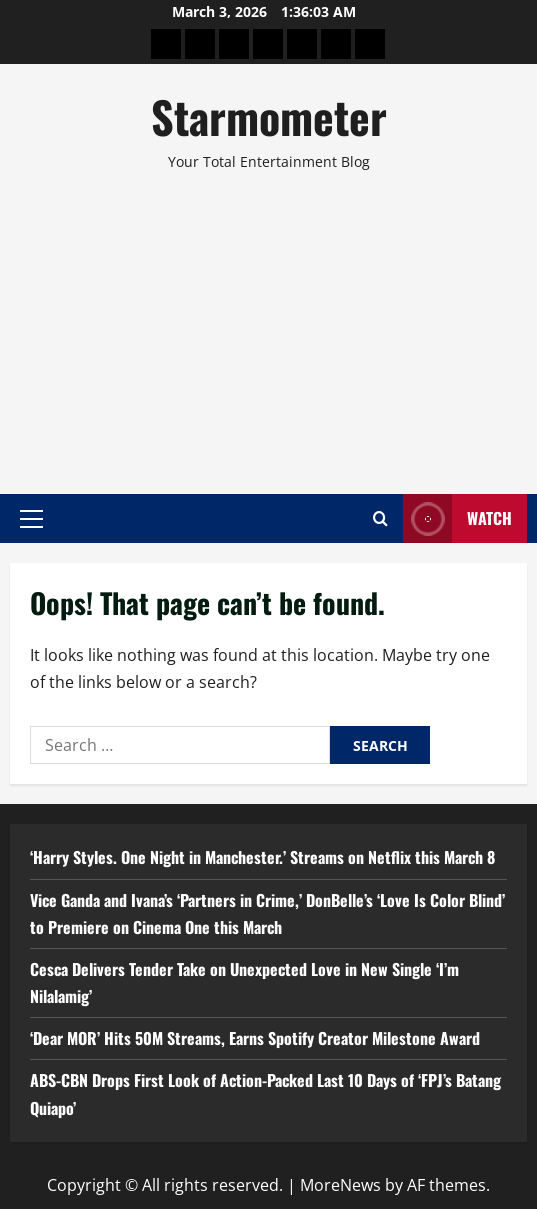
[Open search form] (380, 518)
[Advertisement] (268, 324)
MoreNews (340, 1185)
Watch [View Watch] (457, 518)
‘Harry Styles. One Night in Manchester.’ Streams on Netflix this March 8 (262, 857)
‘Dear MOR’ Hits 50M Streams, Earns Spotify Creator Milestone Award (255, 1038)
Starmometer (269, 116)
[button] (31, 518)
